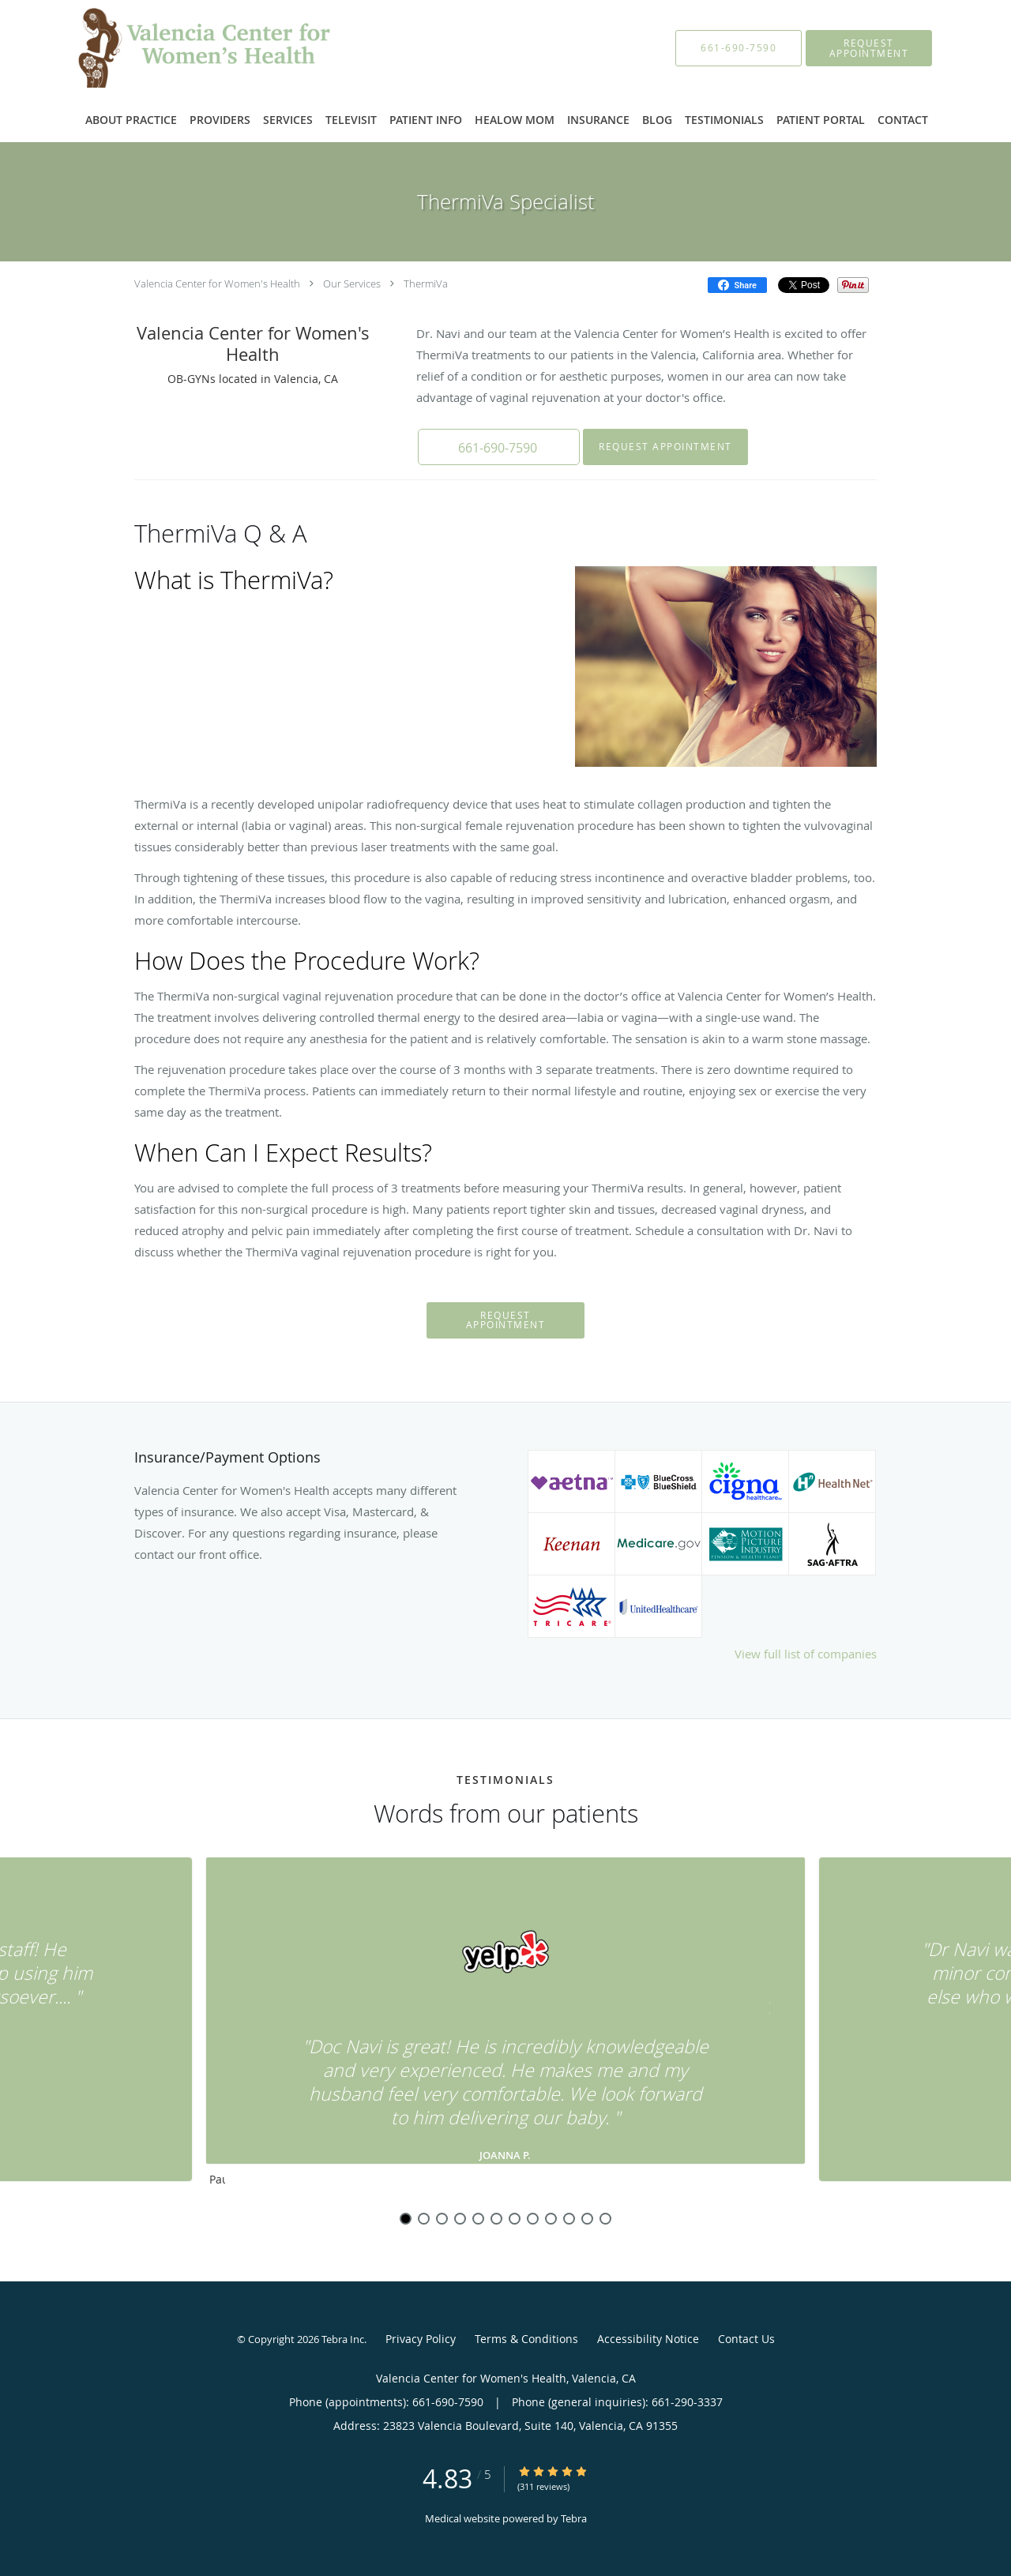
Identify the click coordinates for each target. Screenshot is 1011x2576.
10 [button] (569, 2218)
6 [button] (496, 2218)
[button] (869, 48)
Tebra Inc (342, 2339)
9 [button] (551, 2218)
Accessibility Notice (648, 2338)
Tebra (574, 2518)
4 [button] (460, 2218)
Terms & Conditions (526, 2338)
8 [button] (532, 2218)
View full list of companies (806, 1654)
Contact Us (746, 2338)
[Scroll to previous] (249, 2012)
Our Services (352, 283)
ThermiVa (426, 283)
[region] (505, 2025)
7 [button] (514, 2218)
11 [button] (587, 2218)
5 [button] (478, 2218)
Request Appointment (661, 446)
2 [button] (423, 2218)
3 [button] (442, 2218)
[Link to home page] (183, 48)
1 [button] (405, 2218)
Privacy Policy (420, 2338)
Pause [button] (217, 2180)
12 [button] (605, 2218)
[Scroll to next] (762, 2012)
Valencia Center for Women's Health (217, 283)
